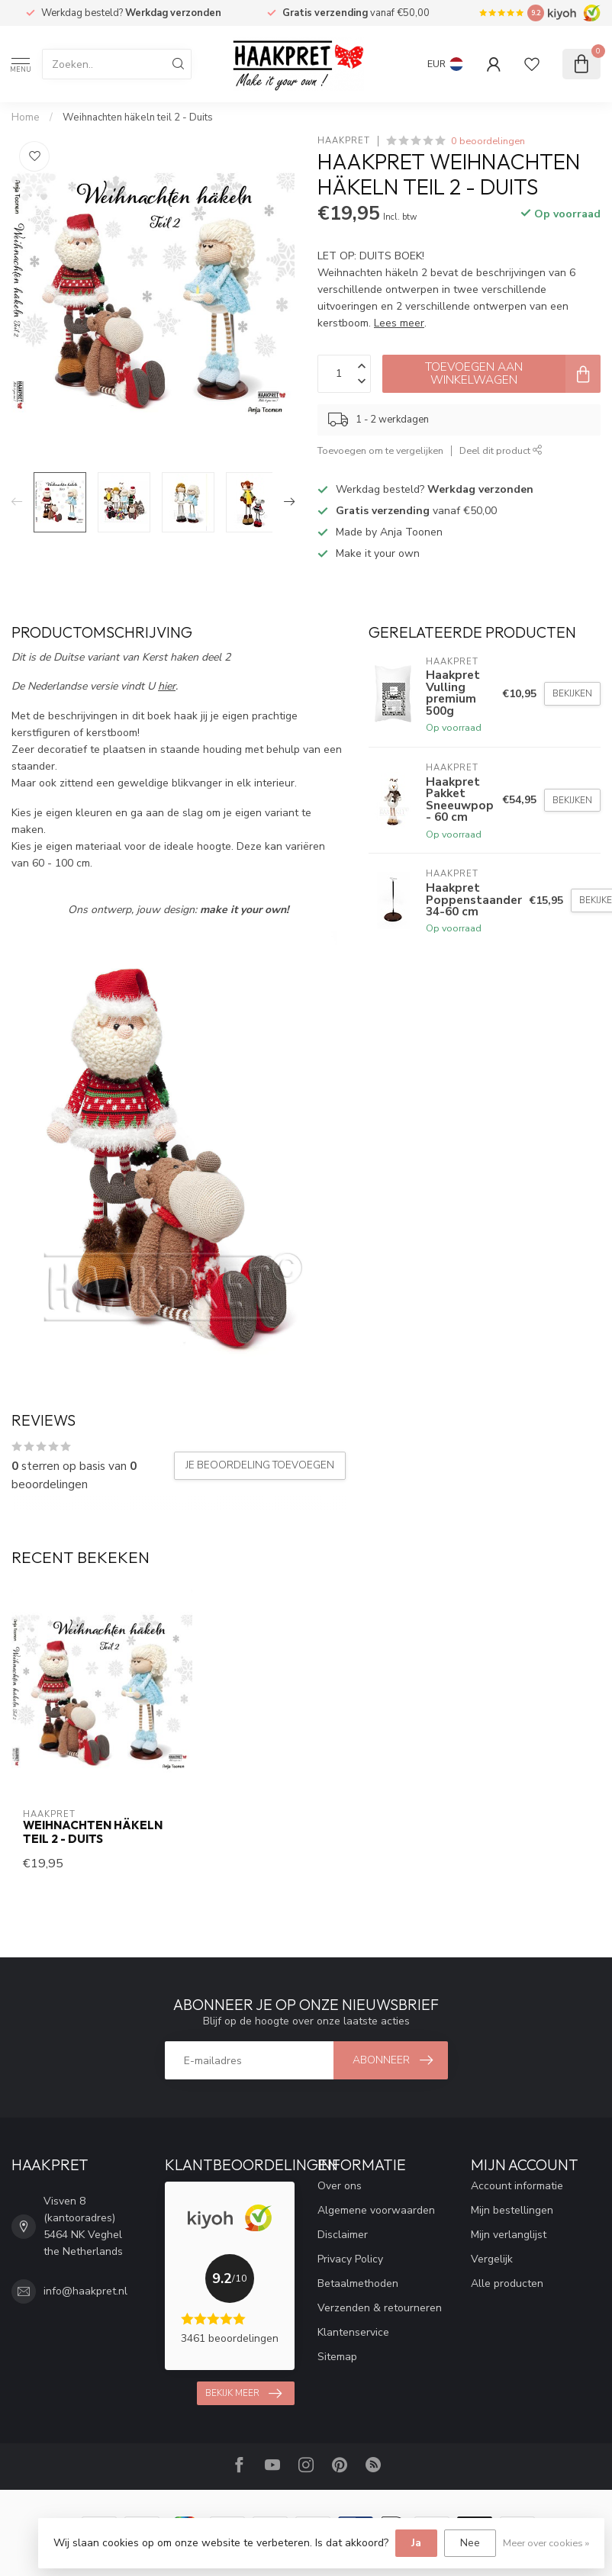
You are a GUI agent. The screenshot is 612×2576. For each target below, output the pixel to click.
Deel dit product (501, 450)
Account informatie (517, 2186)
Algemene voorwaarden (376, 2210)
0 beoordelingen (488, 140)
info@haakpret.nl (85, 2291)
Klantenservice (353, 2332)
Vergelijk (492, 2259)
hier (167, 686)
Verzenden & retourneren (379, 2308)
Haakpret (343, 141)
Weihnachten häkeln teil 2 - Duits (138, 117)
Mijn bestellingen (512, 2210)
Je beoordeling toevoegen (259, 1465)
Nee (470, 2543)
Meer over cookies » (546, 2542)
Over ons (339, 2186)
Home (25, 117)
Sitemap (337, 2356)
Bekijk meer (243, 2393)
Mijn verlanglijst (508, 2234)
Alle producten (507, 2283)
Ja (416, 2543)
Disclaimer (342, 2234)
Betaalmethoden (357, 2283)
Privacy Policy (350, 2259)
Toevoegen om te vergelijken (380, 450)
